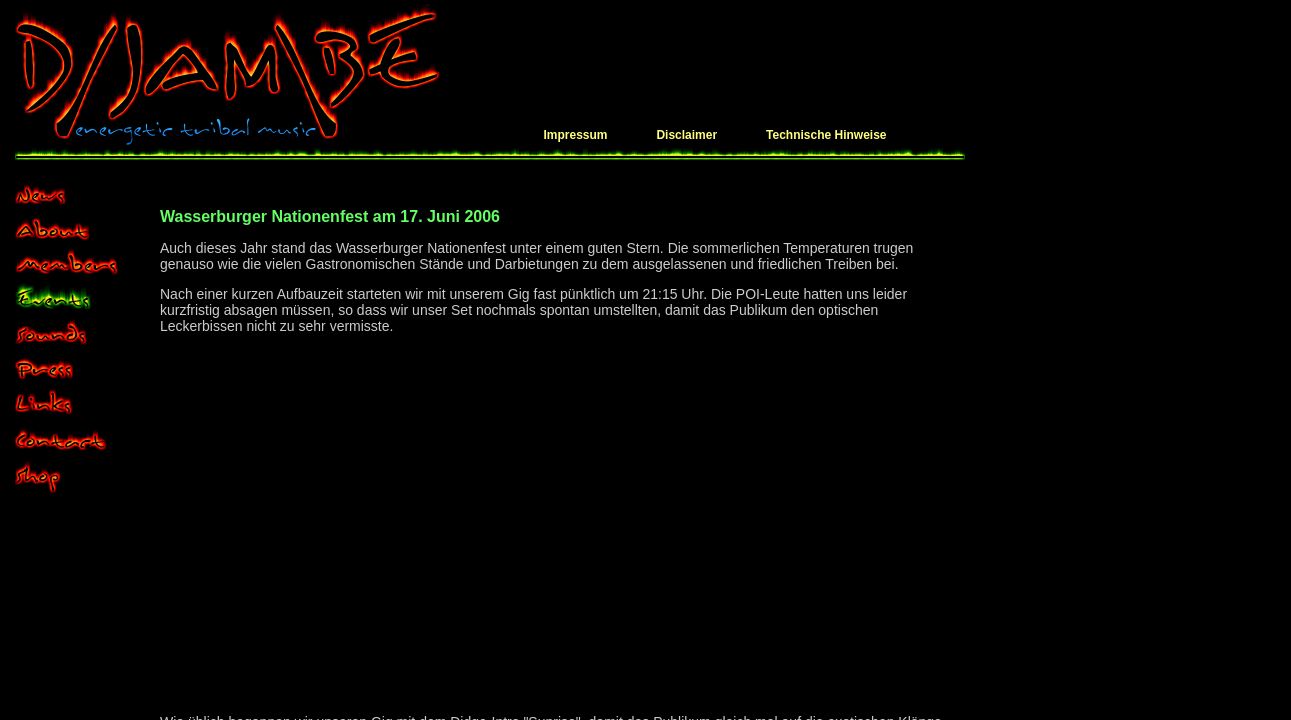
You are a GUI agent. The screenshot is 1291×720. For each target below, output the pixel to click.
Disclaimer (686, 135)
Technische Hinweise (826, 135)
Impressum (575, 135)
